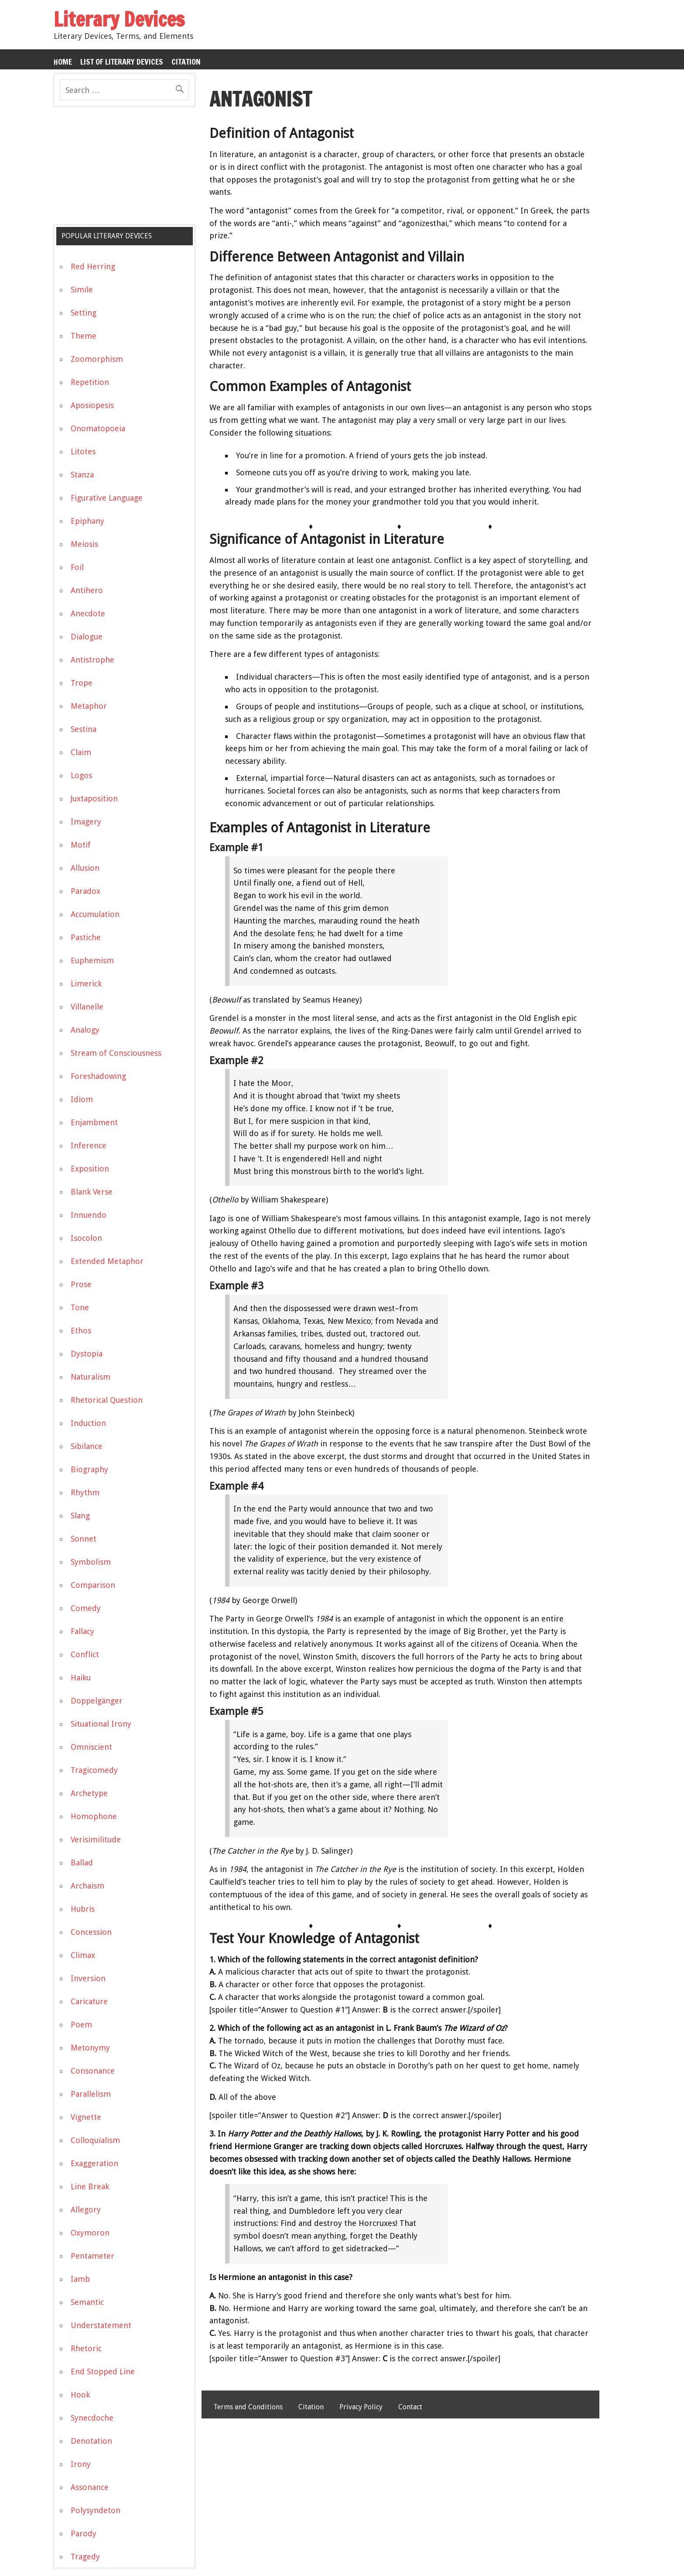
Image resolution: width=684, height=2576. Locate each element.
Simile (82, 289)
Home (63, 61)
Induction (88, 1423)
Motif (81, 844)
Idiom (82, 1099)
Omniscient (91, 1747)
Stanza (82, 474)
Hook (80, 2394)
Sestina (83, 729)
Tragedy (85, 2556)
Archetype (89, 1793)
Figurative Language (107, 497)
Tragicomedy (94, 1770)
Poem (81, 2024)
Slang (80, 1515)
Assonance (90, 2487)
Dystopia (87, 1353)
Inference (88, 1145)
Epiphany (87, 521)
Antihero (87, 590)
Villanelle (87, 1006)
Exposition (90, 1168)
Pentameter (92, 2255)
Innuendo (88, 1214)
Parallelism (91, 2094)
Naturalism (90, 1376)
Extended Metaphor (107, 1261)
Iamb (80, 2279)
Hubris (83, 1908)
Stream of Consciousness (116, 1053)
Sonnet (83, 1538)
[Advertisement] (119, 168)
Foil (77, 567)
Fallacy (82, 1631)
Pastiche (86, 937)
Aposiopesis (92, 405)
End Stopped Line (103, 2371)
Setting (83, 312)
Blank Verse (92, 1191)
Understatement (101, 2325)
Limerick (86, 983)
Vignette (86, 2117)
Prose (81, 1284)
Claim (81, 752)
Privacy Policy (361, 2407)
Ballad (82, 1862)
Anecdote (88, 613)
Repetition (90, 382)
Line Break (90, 2186)
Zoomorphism (97, 359)
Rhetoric (86, 2348)
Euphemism (92, 960)
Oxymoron (90, 2232)
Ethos (81, 1330)
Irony (81, 2464)
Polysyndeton (95, 2510)
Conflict (85, 1654)
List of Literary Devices (121, 61)
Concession (91, 1932)
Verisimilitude (96, 1839)
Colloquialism (95, 2140)
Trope (81, 682)
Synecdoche (92, 2417)
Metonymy (90, 2047)
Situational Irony (101, 1723)
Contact (410, 2407)
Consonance (93, 2070)
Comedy (86, 1608)
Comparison (93, 1585)
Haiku (81, 1677)
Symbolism (91, 1561)
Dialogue (87, 636)
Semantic (87, 2302)
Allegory (86, 2209)
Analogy (85, 1029)
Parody (83, 2533)
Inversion (88, 1978)
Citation (186, 61)
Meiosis (84, 544)
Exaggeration (94, 2163)
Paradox (85, 891)
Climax (83, 1955)
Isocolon (86, 1238)
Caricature (89, 2001)
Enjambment (94, 1122)
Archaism (87, 1885)
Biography (89, 1469)
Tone (80, 1307)
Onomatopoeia (98, 428)
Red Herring (93, 266)
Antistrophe (92, 659)
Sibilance (87, 1446)
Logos (81, 775)
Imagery (86, 821)
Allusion (85, 867)
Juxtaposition (94, 798)
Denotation (91, 2440)
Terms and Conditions (248, 2407)
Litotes (83, 451)
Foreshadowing (98, 1076)
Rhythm (85, 1492)
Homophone (94, 1816)
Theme (83, 335)
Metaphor (89, 706)
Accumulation (95, 914)
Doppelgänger (97, 1700)
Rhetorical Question (107, 1400)
